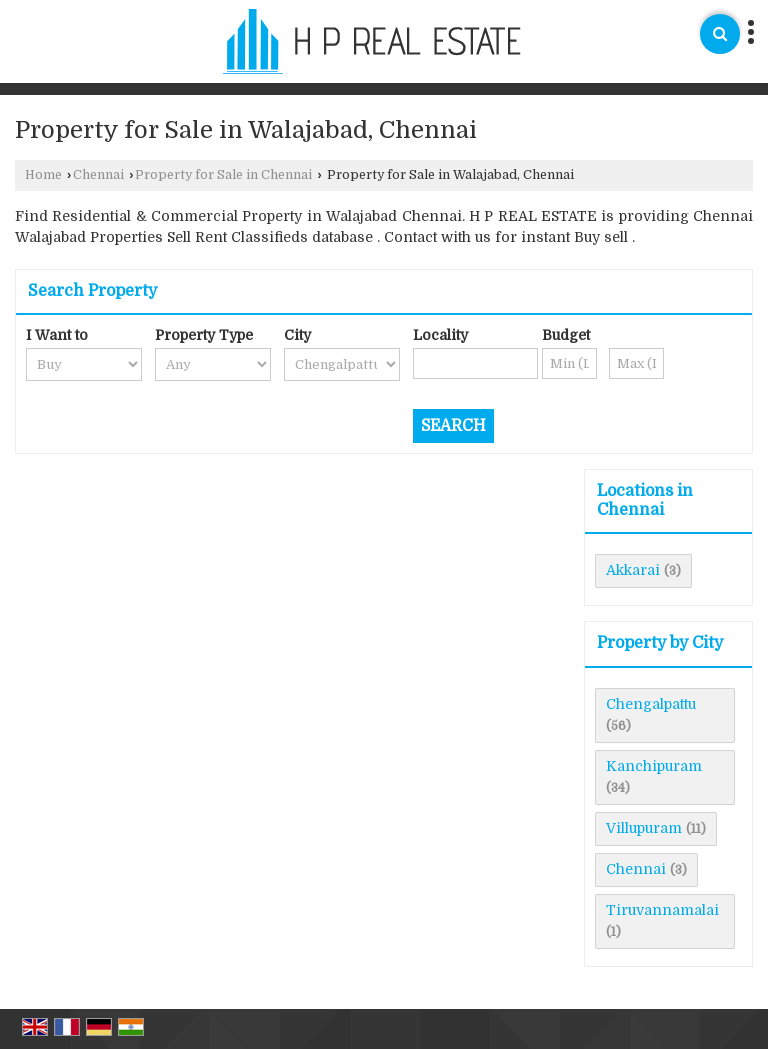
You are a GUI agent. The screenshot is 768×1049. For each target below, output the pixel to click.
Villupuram (644, 828)
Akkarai (633, 570)
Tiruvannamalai (662, 910)
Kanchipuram (654, 766)
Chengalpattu (651, 704)
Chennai (98, 175)
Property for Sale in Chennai (223, 175)
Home (43, 175)
